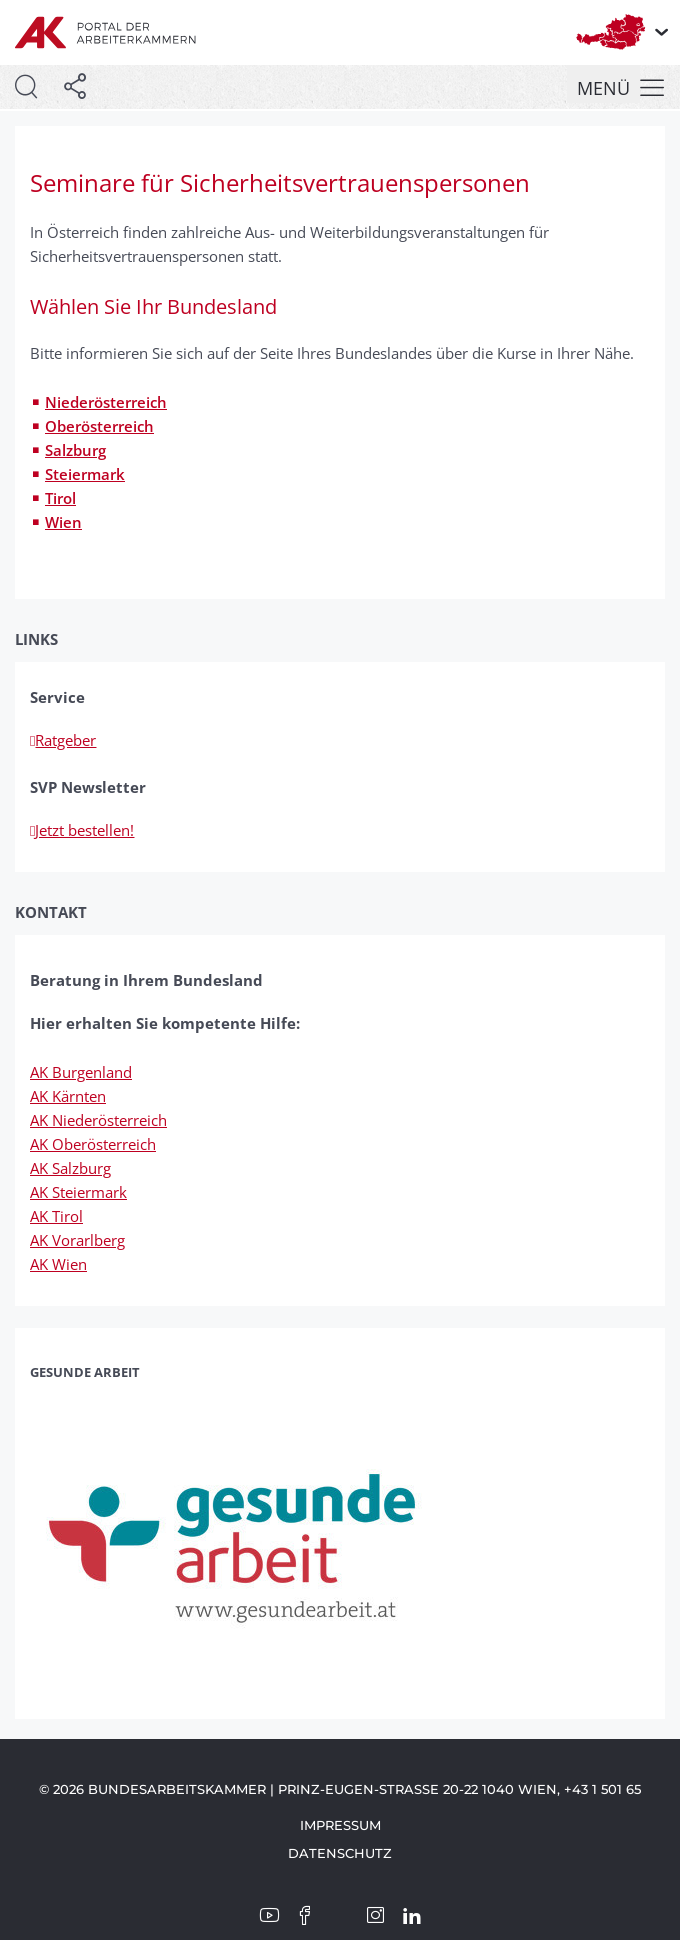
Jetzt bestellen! (82, 830)
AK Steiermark (78, 1192)
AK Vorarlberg (77, 1240)
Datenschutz (340, 1853)
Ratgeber (63, 740)
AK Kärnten (68, 1096)
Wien (63, 522)
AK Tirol (56, 1216)
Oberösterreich (99, 426)
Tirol (60, 498)
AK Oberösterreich (93, 1144)
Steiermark (85, 474)
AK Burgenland (81, 1072)
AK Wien (58, 1264)
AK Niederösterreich (98, 1120)
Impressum (340, 1825)
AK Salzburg (70, 1168)
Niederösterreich (106, 402)
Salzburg (75, 450)
